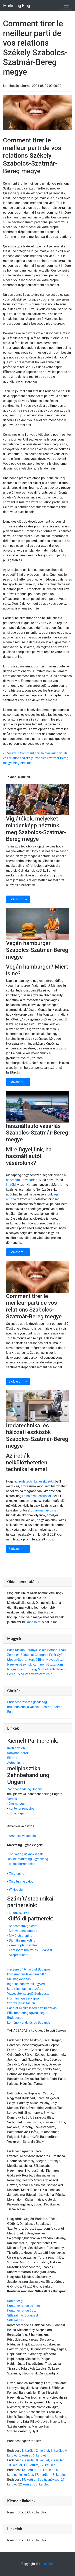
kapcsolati (33, 1622)
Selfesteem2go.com (23, 1926)
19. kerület (28, 2479)
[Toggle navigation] (66, 6)
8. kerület (42, 2460)
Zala (49, 1674)
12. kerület (47, 2465)
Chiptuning (16, 1873)
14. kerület (45, 2470)
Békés (42, 1650)
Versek (12, 1799)
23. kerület (41, 2484)
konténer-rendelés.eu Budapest (29, 2022)
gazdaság (40, 1702)
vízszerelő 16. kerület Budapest (29, 1969)
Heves (51, 1660)
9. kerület (57, 2460)
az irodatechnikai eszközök (33, 1481)
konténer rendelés (21, 1808)
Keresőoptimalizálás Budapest (30, 1950)
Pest (22, 1669)
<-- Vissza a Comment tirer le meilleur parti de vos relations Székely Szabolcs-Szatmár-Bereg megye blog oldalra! (35, 758)
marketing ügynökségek (26, 1854)
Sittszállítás (15, 2320)
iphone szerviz (19, 1913)
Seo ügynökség (48, 2479)
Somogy (32, 1669)
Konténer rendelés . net (23, 2306)
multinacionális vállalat (24, 1707)
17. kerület (42, 2475)
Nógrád (12, 1669)
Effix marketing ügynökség (26, 2013)
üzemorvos (17, 1804)
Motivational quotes (23, 1931)
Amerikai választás (22, 1836)
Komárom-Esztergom (48, 1664)
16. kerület (25, 2475)
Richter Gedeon (51, 1707)
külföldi (11, 1185)
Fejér (53, 1655)
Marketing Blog (16, 5)
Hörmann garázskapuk (23, 1998)
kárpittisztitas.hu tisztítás (25, 1989)
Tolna (20, 1674)
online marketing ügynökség (28, 1859)
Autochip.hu (15, 1763)
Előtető (12, 1758)
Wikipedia (16, 1889)
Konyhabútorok (18, 1753)
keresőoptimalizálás (23, 1945)
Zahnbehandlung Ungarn (24, 1789)
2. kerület (42, 2450)
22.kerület (25, 2484)
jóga (21, 1813)
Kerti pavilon (16, 1748)
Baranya (32, 1650)
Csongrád (42, 1655)
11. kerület (31, 2465)
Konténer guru (17, 2301)
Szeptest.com (18, 1955)
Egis (10, 1712)
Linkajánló (46, 2564)
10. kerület (14, 2465)
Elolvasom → (18, 899)
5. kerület (24, 2455)
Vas (28, 1674)
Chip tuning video (21, 1881)
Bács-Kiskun (16, 1650)
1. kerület (27, 2450)
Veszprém (38, 1674)
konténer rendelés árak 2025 (27, 1974)
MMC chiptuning (20, 1936)
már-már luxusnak (45, 1510)
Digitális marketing (22, 1940)
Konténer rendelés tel (22, 2310)
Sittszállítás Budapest (22, 2315)
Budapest (27, 1655)
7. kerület (27, 2460)
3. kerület (57, 2450)
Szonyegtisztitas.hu (21, 2003)
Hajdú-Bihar (37, 1660)
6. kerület (39, 2455)
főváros (27, 1702)
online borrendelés (22, 1864)
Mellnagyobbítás (19, 1979)
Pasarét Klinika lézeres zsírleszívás (32, 2008)
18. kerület (58, 2475)
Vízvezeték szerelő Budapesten (29, 1993)
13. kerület (28, 2470)
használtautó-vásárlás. (22, 1180)
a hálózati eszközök (38, 1496)
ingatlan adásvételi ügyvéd (26, 1984)
